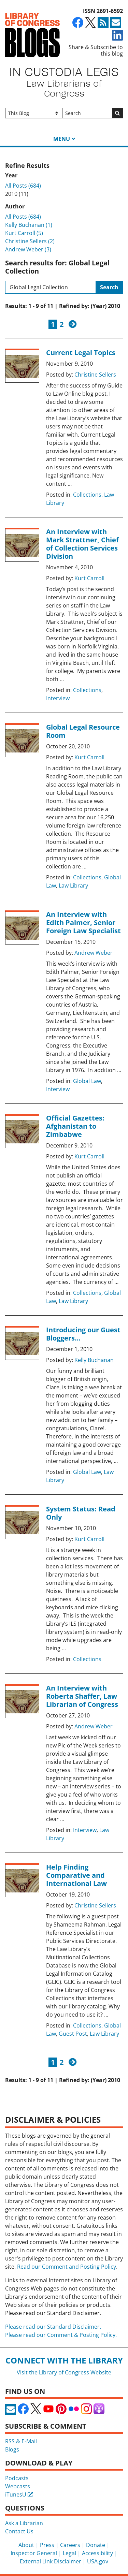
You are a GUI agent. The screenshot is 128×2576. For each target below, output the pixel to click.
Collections (87, 494)
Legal (69, 2553)
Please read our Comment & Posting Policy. (61, 2335)
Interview (58, 698)
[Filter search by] (33, 113)
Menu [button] (61, 139)
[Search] (87, 113)
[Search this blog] (50, 287)
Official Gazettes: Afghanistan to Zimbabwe (75, 1126)
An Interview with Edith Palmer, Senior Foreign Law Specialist (83, 922)
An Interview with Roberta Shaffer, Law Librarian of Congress (82, 1696)
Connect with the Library (64, 2360)
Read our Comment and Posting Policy (66, 2266)
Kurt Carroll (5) (24, 233)
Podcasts (17, 2478)
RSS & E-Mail (21, 2441)
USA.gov (97, 2561)
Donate (95, 2545)
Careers (70, 2545)
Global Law (87, 1081)
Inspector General (34, 2553)
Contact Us (19, 2531)
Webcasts (17, 2486)
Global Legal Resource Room (83, 731)
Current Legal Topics (80, 352)
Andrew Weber (93, 952)
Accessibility (97, 2553)
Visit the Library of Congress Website (64, 2372)
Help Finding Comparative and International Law (76, 1875)
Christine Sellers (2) (30, 241)
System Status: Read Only (80, 1513)
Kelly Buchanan (94, 1360)
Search (109, 287)
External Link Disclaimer (50, 2561)
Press (47, 2545)
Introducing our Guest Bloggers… (83, 1334)
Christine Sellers (95, 374)
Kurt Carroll (89, 578)
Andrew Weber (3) (28, 249)
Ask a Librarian (24, 2523)
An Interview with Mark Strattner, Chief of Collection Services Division (82, 544)
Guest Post (73, 2033)
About (26, 2545)
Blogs (12, 2449)
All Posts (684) (23, 185)
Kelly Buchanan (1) (28, 225)
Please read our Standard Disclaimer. (53, 2326)
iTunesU (19, 2494)
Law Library (73, 885)
